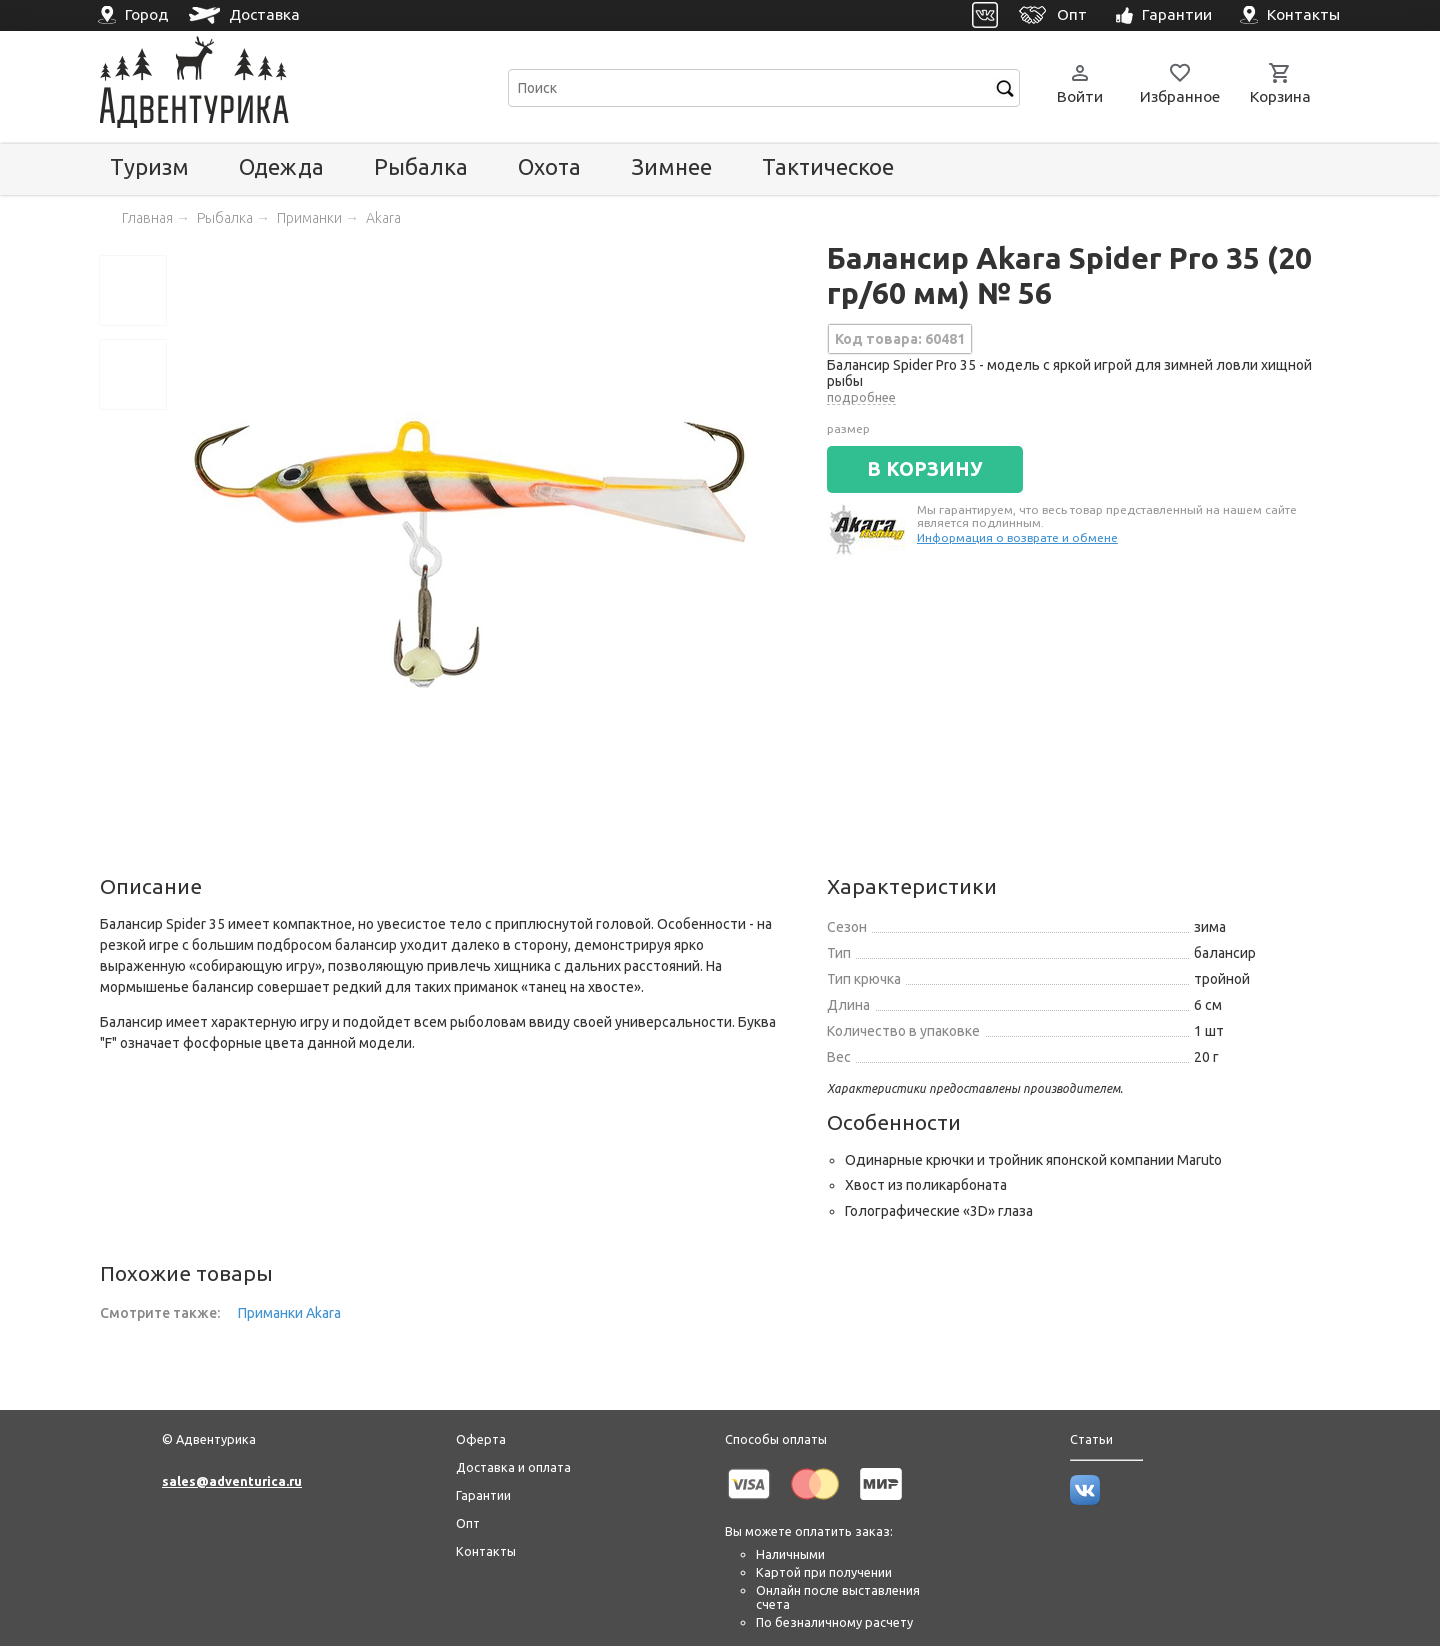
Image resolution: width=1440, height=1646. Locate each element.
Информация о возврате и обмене (1017, 537)
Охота (549, 166)
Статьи (1091, 1439)
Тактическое (828, 166)
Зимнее (671, 166)
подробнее (861, 397)
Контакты (486, 1551)
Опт (468, 1523)
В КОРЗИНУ (925, 469)
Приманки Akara (289, 1313)
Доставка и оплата (513, 1467)
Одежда (281, 166)
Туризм (149, 166)
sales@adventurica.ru (232, 1481)
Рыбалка (421, 166)
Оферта (481, 1439)
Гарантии (483, 1495)
